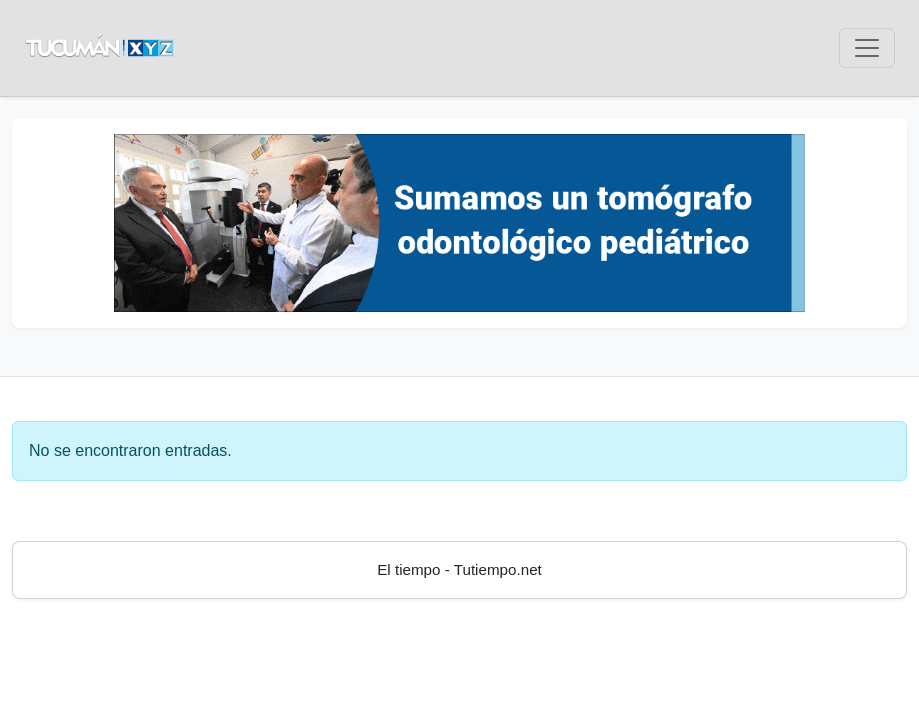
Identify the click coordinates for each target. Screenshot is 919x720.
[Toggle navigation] (867, 48)
